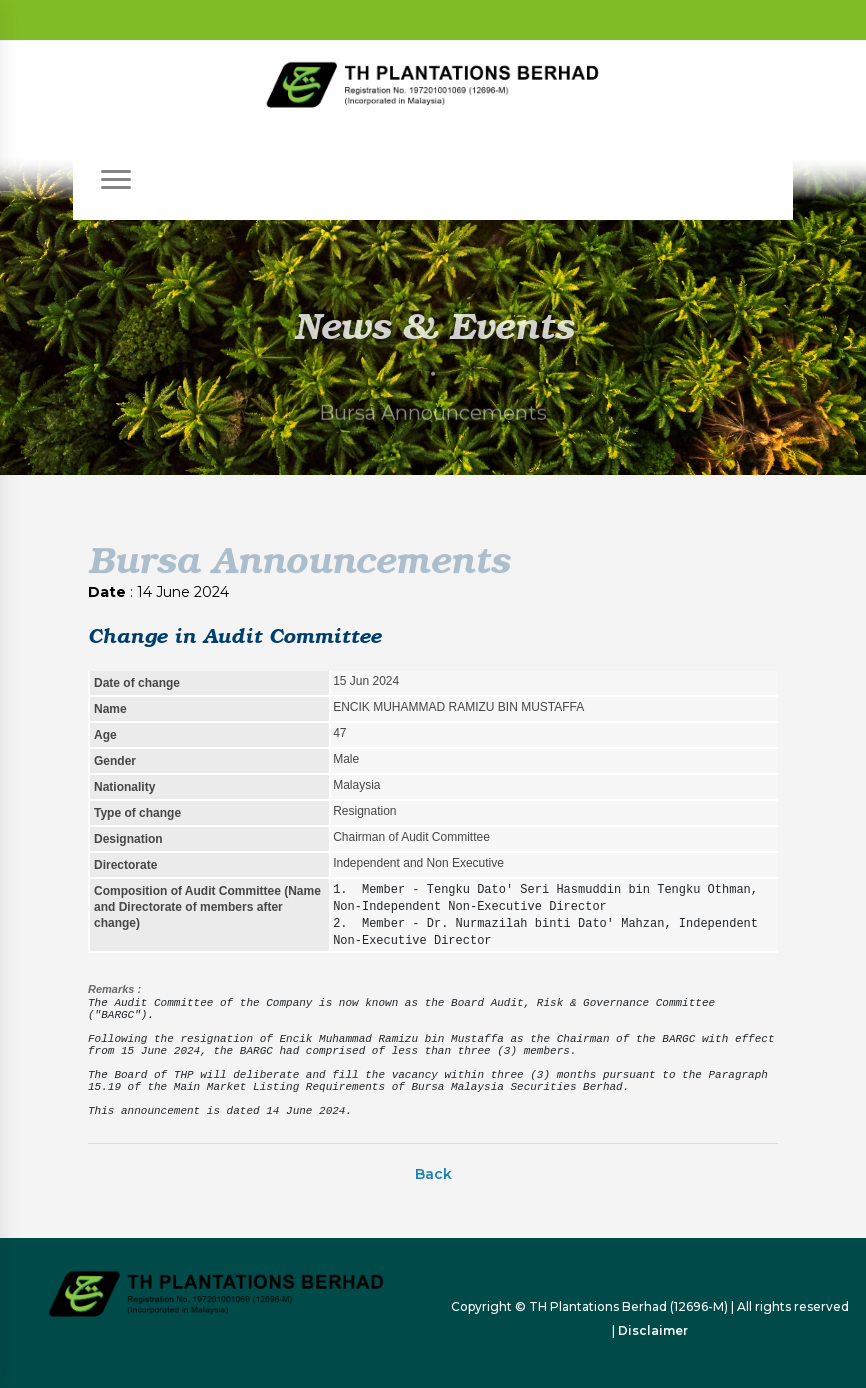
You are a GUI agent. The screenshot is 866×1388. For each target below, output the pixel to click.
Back (433, 1174)
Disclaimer (653, 1330)
